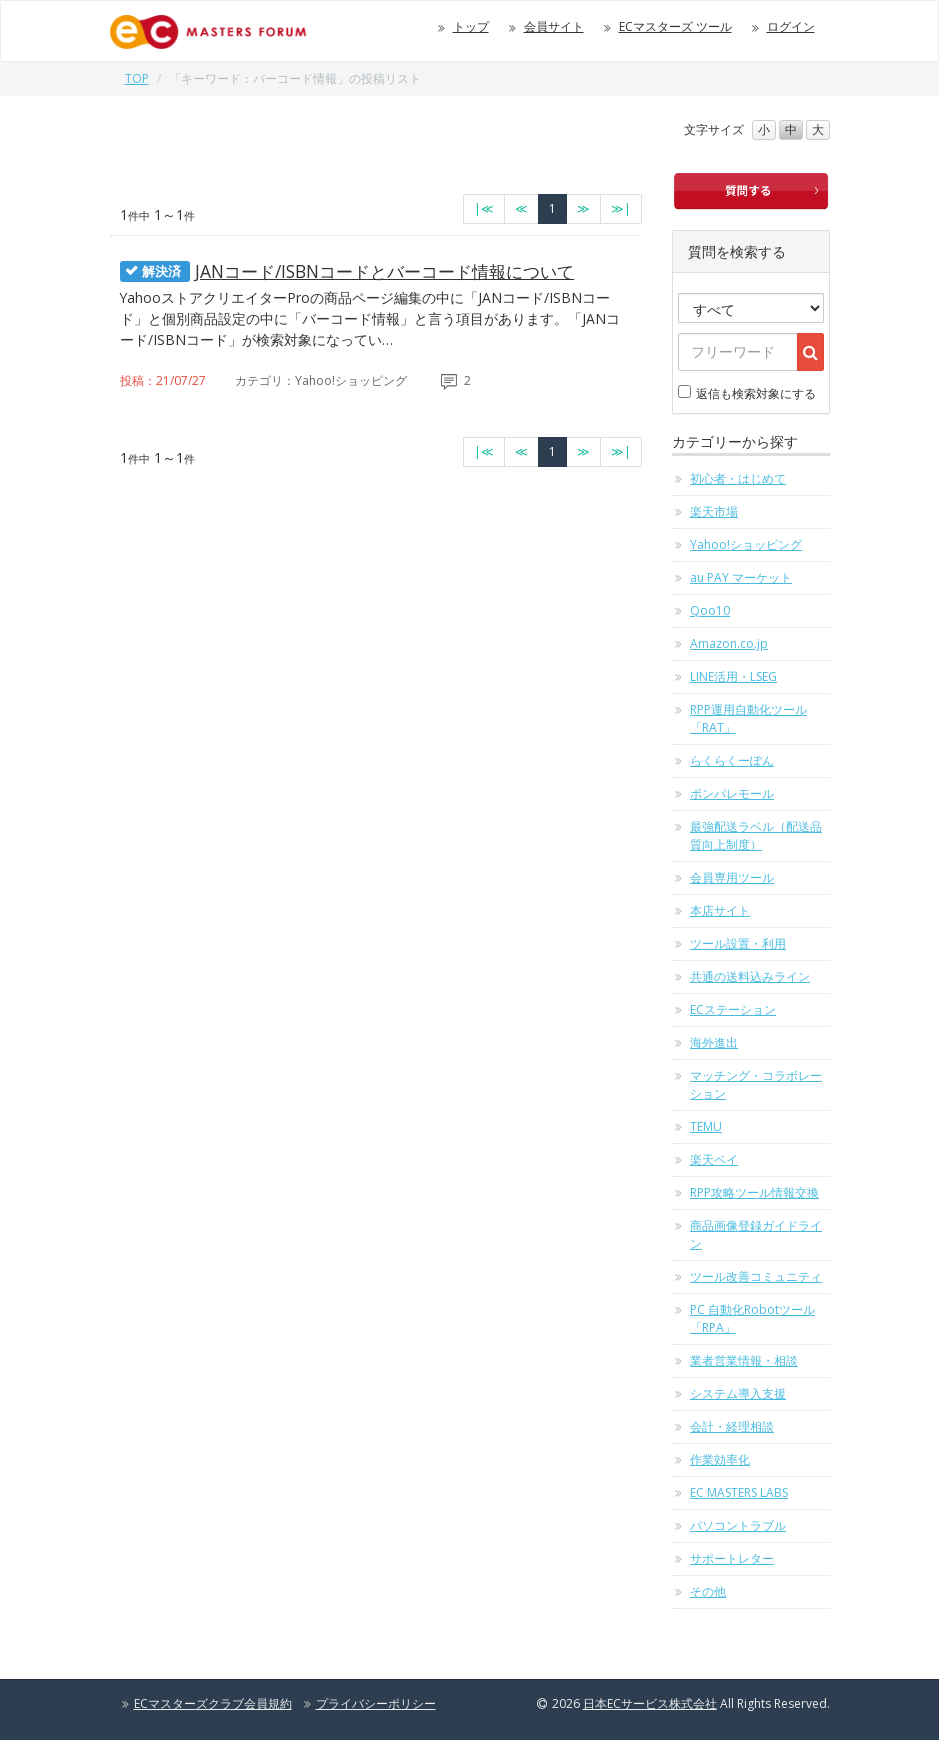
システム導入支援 (738, 1393)
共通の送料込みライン (750, 976)
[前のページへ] (521, 209)
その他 (708, 1591)
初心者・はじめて (738, 478)
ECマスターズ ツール (675, 26)
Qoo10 (710, 610)
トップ (471, 26)
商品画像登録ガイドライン (756, 1234)
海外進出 (714, 1042)
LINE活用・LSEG (733, 676)
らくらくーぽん (732, 760)
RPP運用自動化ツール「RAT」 (748, 718)
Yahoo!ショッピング (746, 544)
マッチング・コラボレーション (756, 1084)
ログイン (791, 26)
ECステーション (733, 1009)
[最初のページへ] (484, 209)
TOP (137, 78)
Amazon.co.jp (729, 643)
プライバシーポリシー (376, 1703)
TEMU (706, 1126)
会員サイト (554, 26)
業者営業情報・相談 (744, 1360)
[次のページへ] (583, 209)
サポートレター (732, 1558)
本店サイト (720, 910)
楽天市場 (714, 511)
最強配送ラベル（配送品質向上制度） (756, 835)
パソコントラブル (738, 1525)
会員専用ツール (732, 877)
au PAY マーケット (741, 577)
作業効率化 (720, 1459)
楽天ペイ (714, 1159)
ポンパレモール (732, 793)
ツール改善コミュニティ (756, 1276)
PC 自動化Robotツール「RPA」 (752, 1318)
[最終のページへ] (621, 209)
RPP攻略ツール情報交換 (754, 1192)
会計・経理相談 (732, 1426)
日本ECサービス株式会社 (650, 1703)
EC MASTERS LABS (739, 1492)
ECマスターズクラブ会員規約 (213, 1703)
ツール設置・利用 (738, 943)
